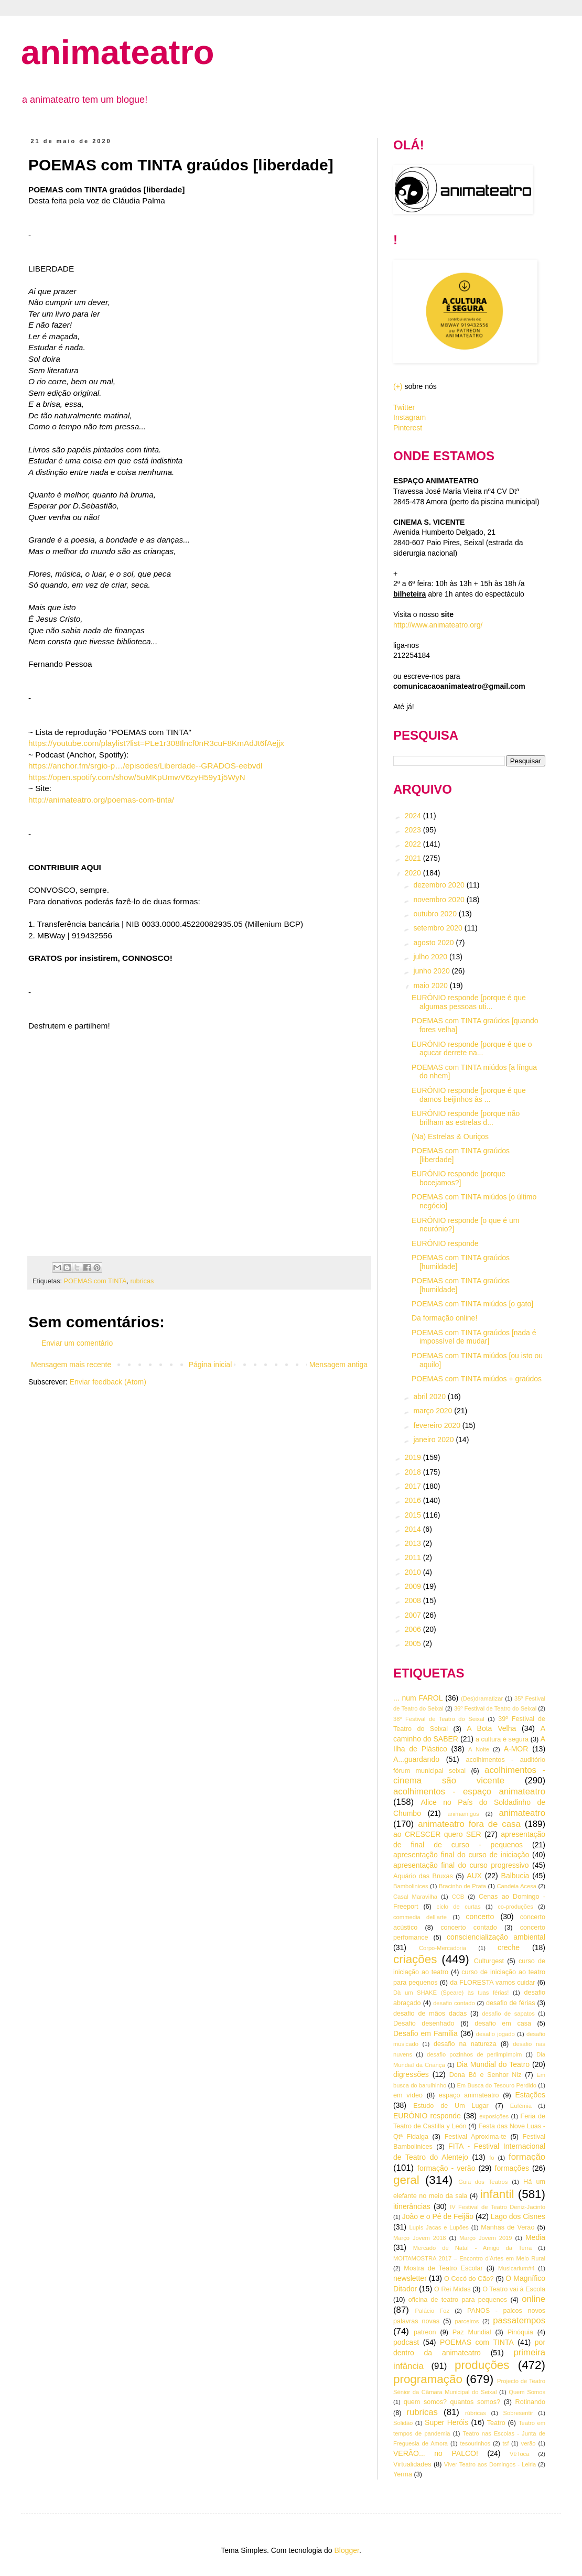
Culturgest (489, 1961)
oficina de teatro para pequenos (457, 2299)
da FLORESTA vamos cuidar (492, 1982)
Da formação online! (444, 1318)
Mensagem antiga (338, 1364)
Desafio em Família (425, 2033)
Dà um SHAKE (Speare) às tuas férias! (451, 1992)
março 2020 (433, 1410)
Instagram (409, 417)
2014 (414, 1529)
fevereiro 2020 (437, 1425)
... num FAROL (418, 1698)
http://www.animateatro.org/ (437, 625)
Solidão (403, 2423)
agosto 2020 (434, 942)
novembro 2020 (439, 899)
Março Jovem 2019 (485, 2238)
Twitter (404, 407)
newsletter (410, 2278)
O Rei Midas (452, 2289)
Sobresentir (518, 2413)
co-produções (515, 1906)
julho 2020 (431, 957)
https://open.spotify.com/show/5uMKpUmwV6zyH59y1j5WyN (136, 777)
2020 (414, 873)
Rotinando (530, 2402)
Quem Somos (527, 2392)
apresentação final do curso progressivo (461, 1865)
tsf (506, 2443)
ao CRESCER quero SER (437, 1834)
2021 (414, 858)
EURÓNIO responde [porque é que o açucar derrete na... (472, 1048)
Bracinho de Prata (462, 1886)
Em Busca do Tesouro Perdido (496, 2085)
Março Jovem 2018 (419, 2238)
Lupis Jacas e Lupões (439, 2227)
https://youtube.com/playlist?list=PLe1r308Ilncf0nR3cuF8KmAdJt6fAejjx (156, 743)
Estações (530, 2095)
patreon (425, 2332)
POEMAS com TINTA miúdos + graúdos (477, 1378)
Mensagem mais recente (71, 1364)
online (533, 2299)
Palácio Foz (432, 2311)
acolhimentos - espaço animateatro (469, 1791)
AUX (474, 1875)
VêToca (519, 2454)
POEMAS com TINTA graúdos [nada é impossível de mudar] (474, 1337)
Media (535, 2237)
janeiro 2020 (434, 1439)
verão (528, 2443)
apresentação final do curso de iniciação (461, 1854)
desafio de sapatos (508, 2013)
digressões (411, 2074)
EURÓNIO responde (445, 1243)
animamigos (463, 1814)
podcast (406, 2342)
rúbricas (475, 2413)
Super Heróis (446, 2422)
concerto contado (468, 1927)
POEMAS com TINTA (95, 1281)
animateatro (117, 52)
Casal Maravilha (415, 1896)
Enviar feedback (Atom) (108, 1382)
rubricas (142, 1281)
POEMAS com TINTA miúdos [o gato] (472, 1304)
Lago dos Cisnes (518, 2216)
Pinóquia (520, 2332)
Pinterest (407, 428)
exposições (494, 2116)
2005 (414, 1643)
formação (527, 2157)
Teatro (496, 2423)
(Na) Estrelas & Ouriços (450, 1136)
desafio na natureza (465, 2044)
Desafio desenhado (424, 2023)
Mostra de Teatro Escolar (443, 2268)
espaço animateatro (469, 2095)
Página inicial (210, 1364)
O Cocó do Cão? (468, 2278)
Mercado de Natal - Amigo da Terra (472, 2248)
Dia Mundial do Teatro (493, 2064)
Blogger (346, 2550)
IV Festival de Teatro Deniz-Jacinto (497, 2207)
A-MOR (516, 1749)
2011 (414, 1557)
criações (415, 1959)
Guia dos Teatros (483, 2182)
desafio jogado (495, 2034)
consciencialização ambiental (496, 1937)
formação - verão (446, 2168)
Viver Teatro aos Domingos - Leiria (490, 2464)
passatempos (519, 2320)
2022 (414, 844)
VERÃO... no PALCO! (435, 2453)
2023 (414, 830)
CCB (458, 1896)
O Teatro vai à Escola (513, 2289)
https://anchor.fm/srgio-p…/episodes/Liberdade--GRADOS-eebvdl (145, 765)
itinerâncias (411, 2206)
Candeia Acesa (516, 1886)
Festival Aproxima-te (475, 2136)
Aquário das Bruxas (423, 1876)
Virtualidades (412, 2464)
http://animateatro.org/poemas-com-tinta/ (101, 799)
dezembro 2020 (439, 885)
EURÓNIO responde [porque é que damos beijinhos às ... (469, 1094)
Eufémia (521, 2106)
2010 (414, 1572)
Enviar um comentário (77, 1343)
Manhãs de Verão (507, 2227)
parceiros (467, 2321)
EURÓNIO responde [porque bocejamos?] (458, 1178)
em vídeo (408, 2095)
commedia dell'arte (420, 1917)
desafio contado (454, 2003)
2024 (414, 815)
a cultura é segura (502, 1739)
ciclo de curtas (459, 1906)
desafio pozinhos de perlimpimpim (474, 2054)
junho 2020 (432, 971)
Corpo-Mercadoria (442, 1948)
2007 (414, 1615)
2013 (414, 1543)
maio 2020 (431, 985)
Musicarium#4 (516, 2268)
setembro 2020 (438, 928)
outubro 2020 (435, 914)
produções (482, 2365)
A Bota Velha (491, 1728)
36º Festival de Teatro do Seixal (495, 1708)
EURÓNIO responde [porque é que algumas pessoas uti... (469, 1002)
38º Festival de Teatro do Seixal (438, 1719)
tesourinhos (475, 2443)
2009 (414, 1586)
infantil (497, 2194)
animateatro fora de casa (469, 1824)
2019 (414, 1457)
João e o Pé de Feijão (437, 2216)
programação (427, 2379)
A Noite (478, 1749)
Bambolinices (410, 1886)
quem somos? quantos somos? (452, 2402)
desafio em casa (503, 2023)
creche (509, 1947)
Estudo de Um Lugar (451, 2105)
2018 (414, 1472)
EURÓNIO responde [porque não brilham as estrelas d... (466, 1118)
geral (406, 2180)
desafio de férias (510, 2003)
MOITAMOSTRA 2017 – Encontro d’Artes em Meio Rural (469, 2258)
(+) (398, 386)
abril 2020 (430, 1396)
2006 (414, 1629)
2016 (414, 1500)
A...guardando (416, 1759)
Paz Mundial (471, 2332)
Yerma (402, 2474)
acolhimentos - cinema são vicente (469, 1775)
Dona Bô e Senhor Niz (485, 2075)
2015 (414, 1515)
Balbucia (515, 1875)
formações (512, 2168)
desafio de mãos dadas (430, 2013)
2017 (414, 1486)
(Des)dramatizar (482, 1698)
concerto (480, 1916)
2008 (414, 1600)
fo (491, 2158)
